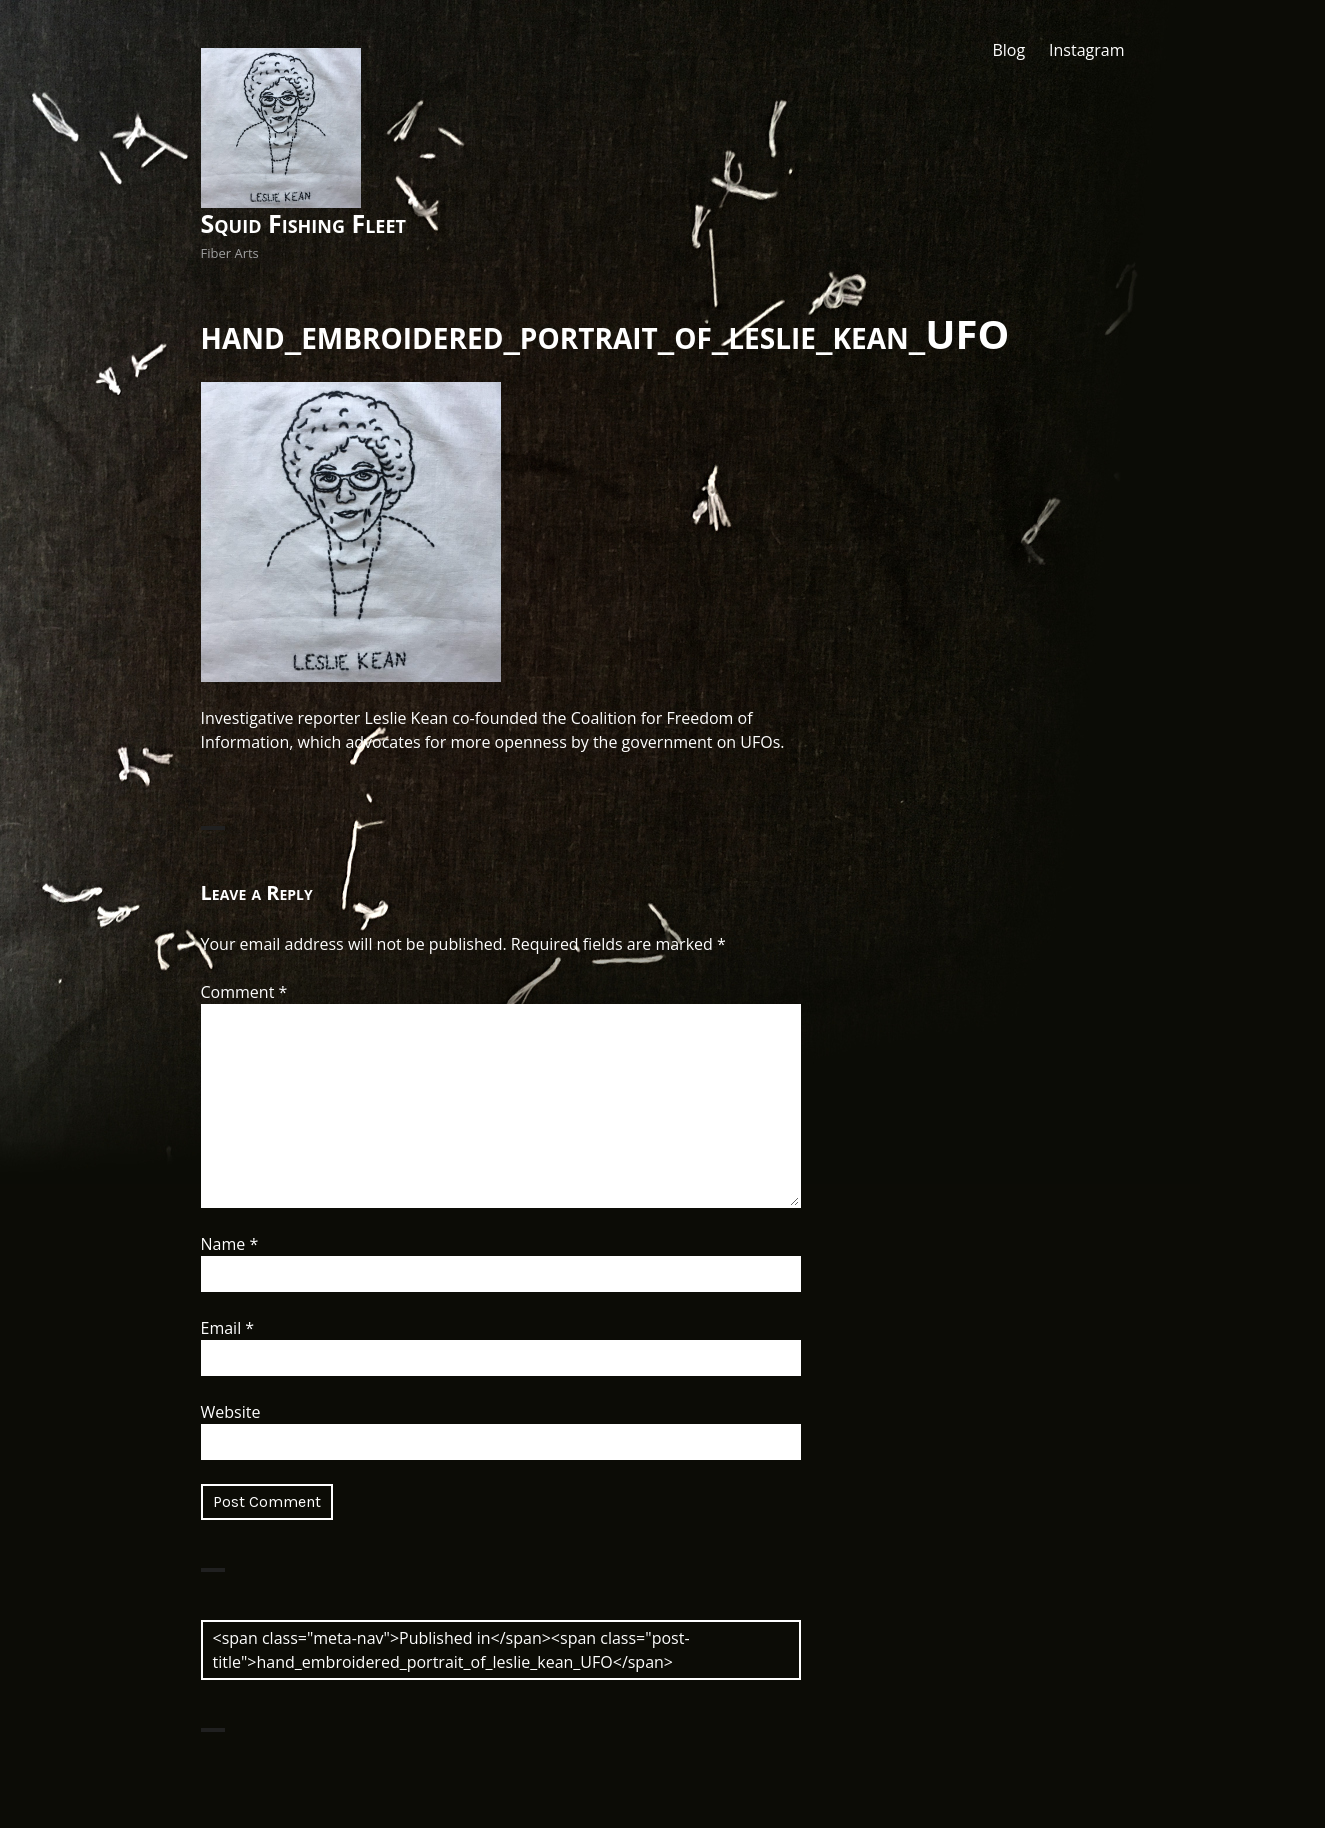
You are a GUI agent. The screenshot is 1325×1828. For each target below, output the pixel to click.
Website (231, 1412)
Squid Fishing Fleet (303, 223)
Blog (1008, 50)
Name (230, 1244)
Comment (244, 992)
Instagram (1086, 50)
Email (228, 1328)
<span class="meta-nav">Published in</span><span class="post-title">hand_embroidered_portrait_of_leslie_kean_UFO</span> (451, 1650)
